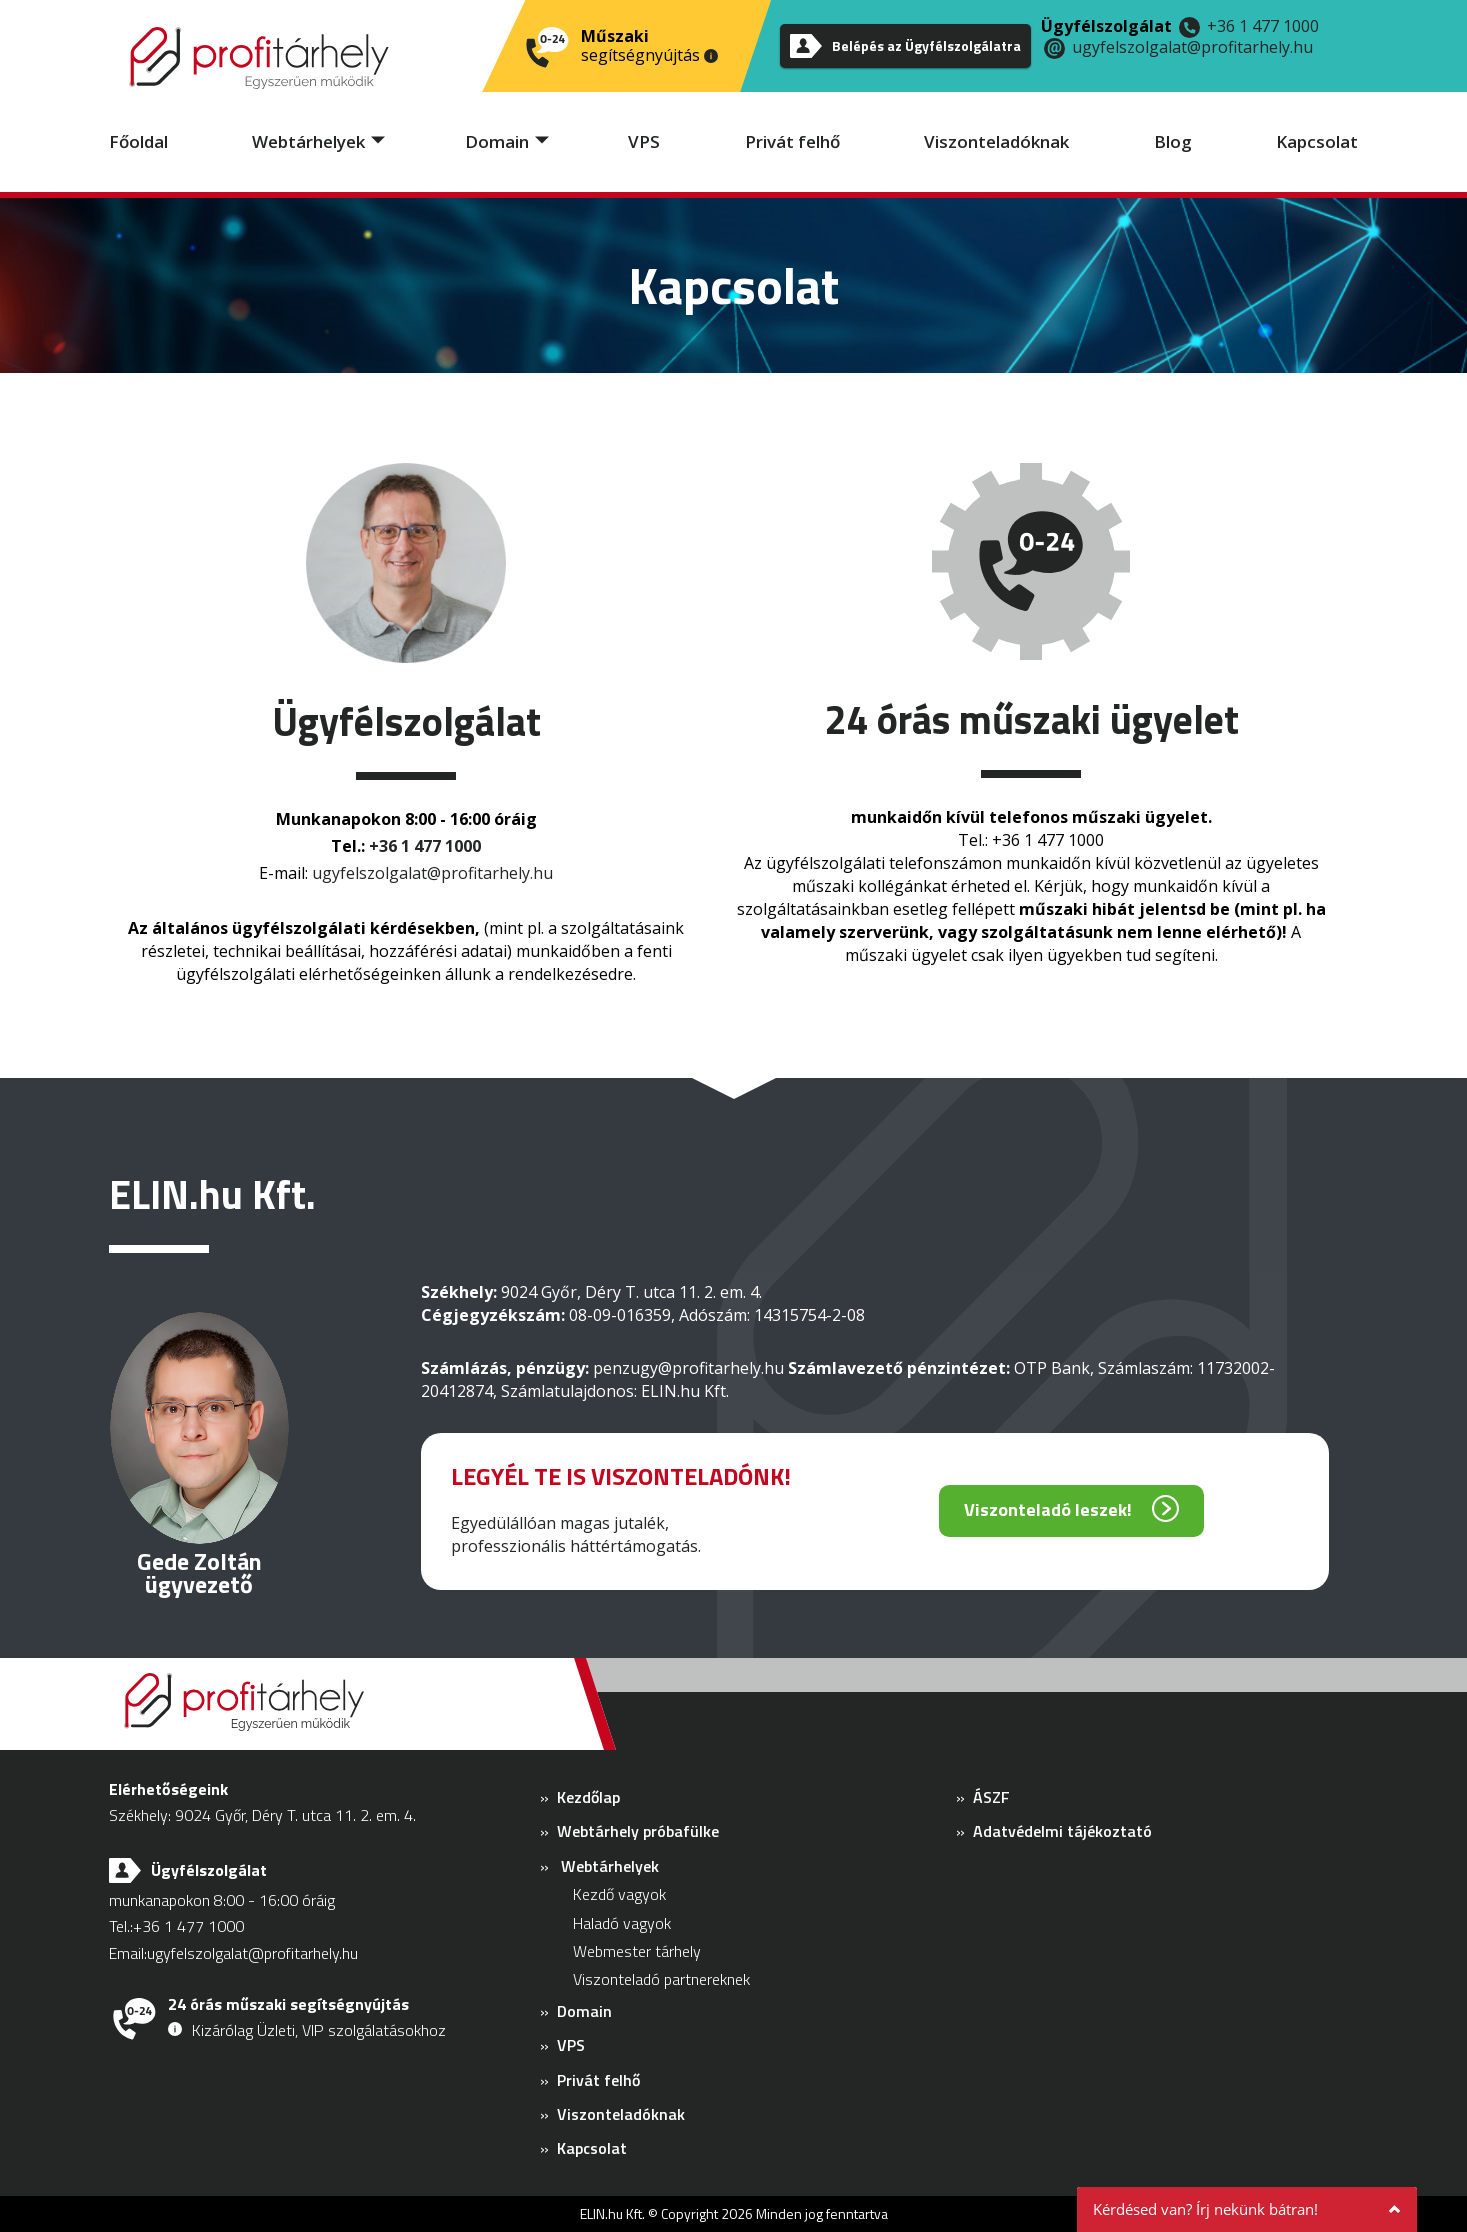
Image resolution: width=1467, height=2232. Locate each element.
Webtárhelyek (308, 141)
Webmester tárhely (637, 1951)
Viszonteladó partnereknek (661, 1979)
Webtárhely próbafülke (638, 1831)
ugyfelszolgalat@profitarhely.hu (1192, 47)
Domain (497, 141)
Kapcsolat (1317, 141)
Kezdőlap (588, 1797)
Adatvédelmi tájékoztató (1062, 1831)
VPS (644, 141)
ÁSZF (991, 1797)
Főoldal (138, 141)
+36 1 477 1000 (1263, 26)
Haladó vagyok (622, 1923)
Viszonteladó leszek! (1048, 1509)
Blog (1173, 141)
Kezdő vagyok (619, 1894)
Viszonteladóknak (996, 141)
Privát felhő (792, 141)
